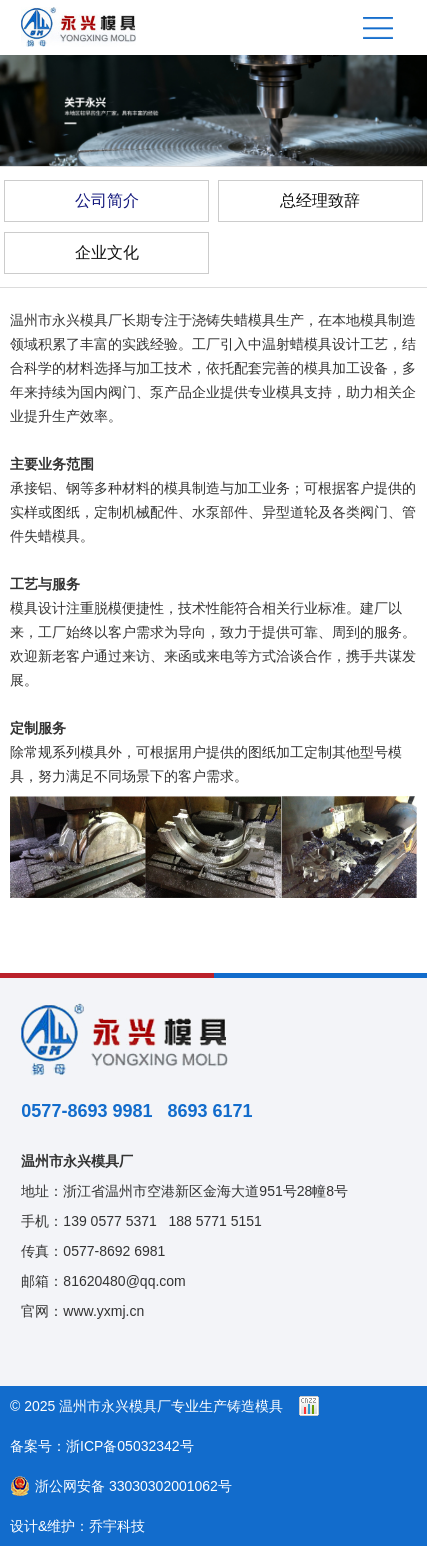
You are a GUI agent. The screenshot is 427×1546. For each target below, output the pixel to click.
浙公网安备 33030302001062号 (121, 1486)
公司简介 (107, 200)
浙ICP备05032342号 (130, 1446)
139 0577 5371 (109, 1221)
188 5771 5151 (214, 1221)
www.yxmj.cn (103, 1311)
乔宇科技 (117, 1526)
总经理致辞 (320, 200)
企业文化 (107, 252)
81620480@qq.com (124, 1281)
